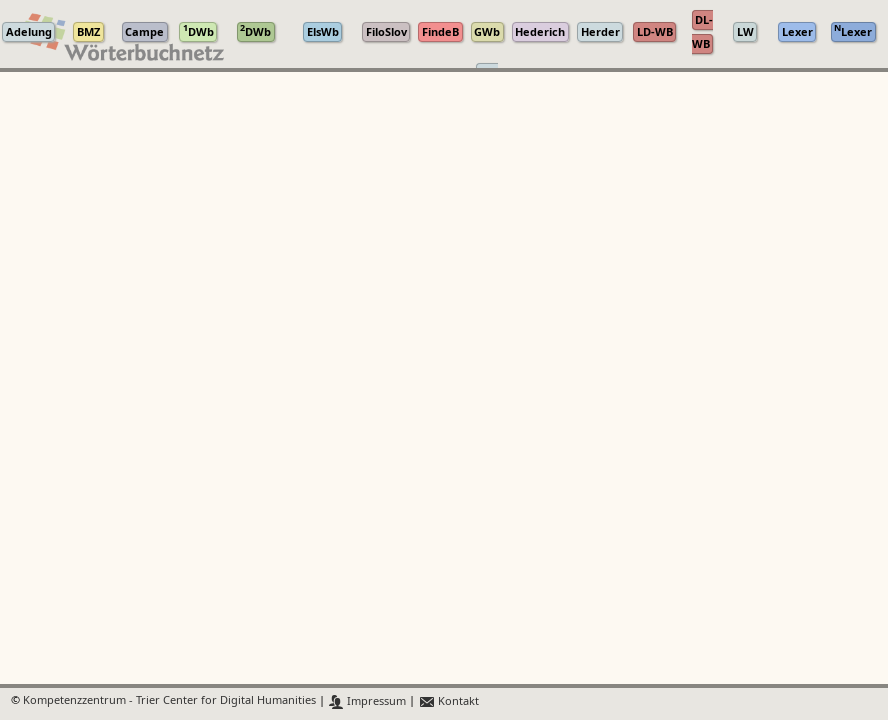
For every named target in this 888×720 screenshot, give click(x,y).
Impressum (367, 701)
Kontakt (448, 701)
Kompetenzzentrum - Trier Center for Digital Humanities (169, 701)
